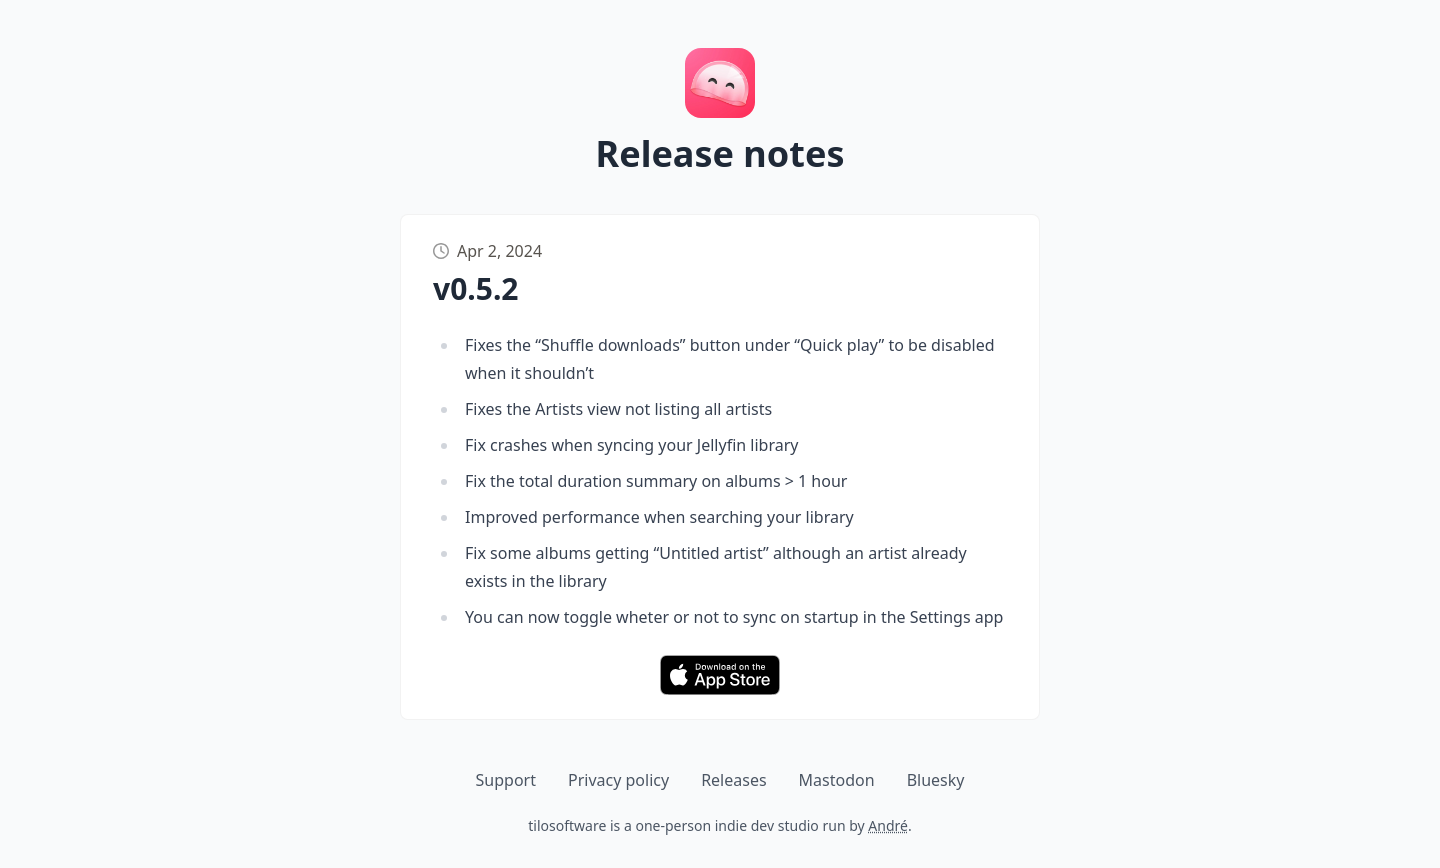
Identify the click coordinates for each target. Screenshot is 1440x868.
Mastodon (837, 780)
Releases (733, 780)
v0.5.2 (475, 288)
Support (506, 780)
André (888, 825)
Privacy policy (618, 780)
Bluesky (936, 780)
